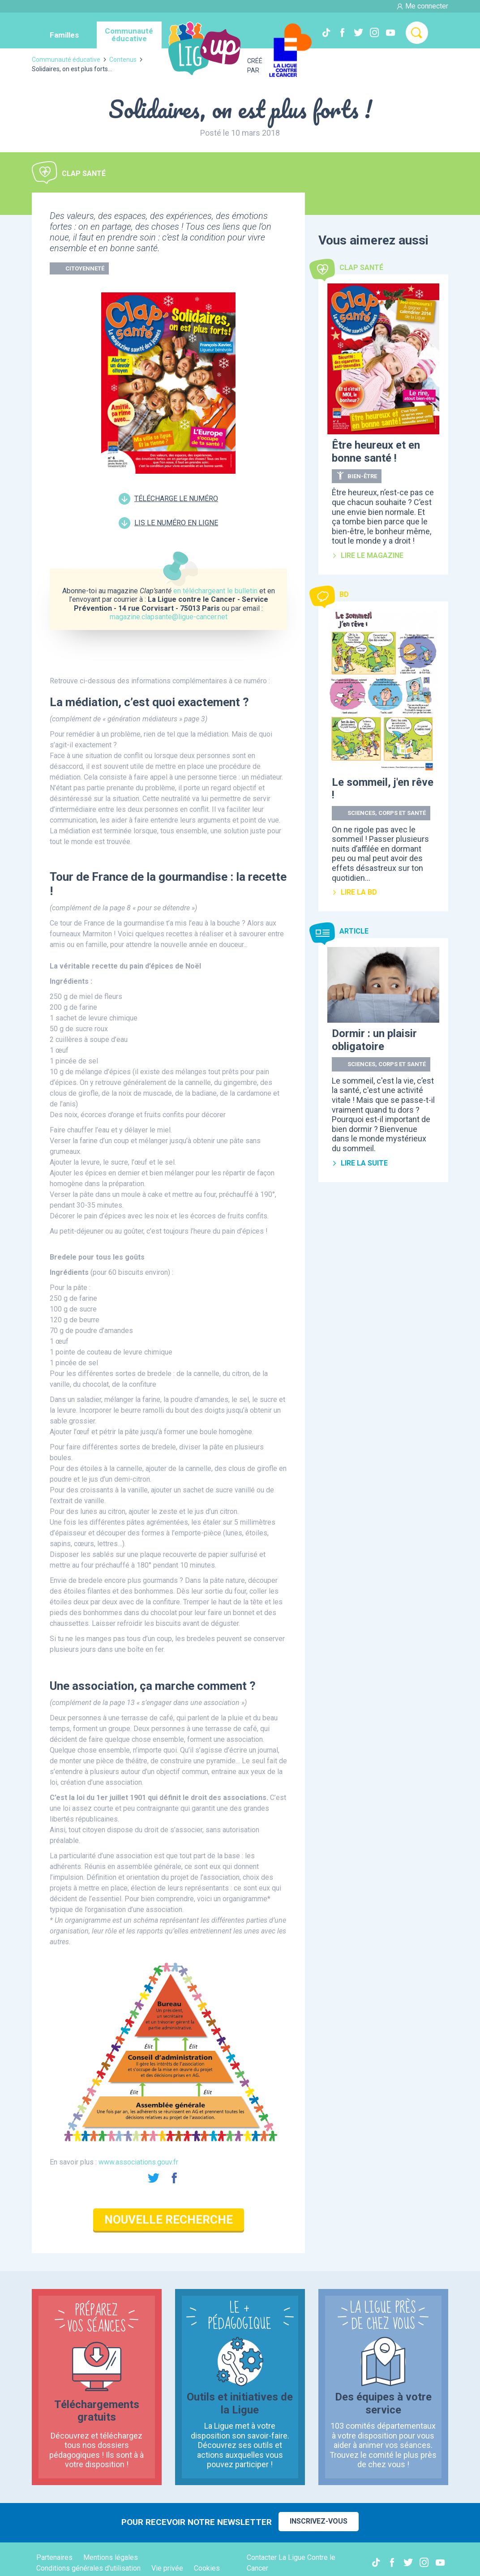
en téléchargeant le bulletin (215, 591)
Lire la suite (360, 1163)
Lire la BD (354, 892)
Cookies (207, 2568)
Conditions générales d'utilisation (88, 2568)
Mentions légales (110, 2557)
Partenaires (54, 2557)
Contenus (123, 59)
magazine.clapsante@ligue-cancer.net (168, 617)
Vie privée (167, 2568)
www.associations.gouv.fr (138, 2162)
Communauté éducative (66, 59)
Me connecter (422, 6)
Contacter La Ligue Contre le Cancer (291, 2562)
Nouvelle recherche (168, 2219)
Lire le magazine (367, 555)
